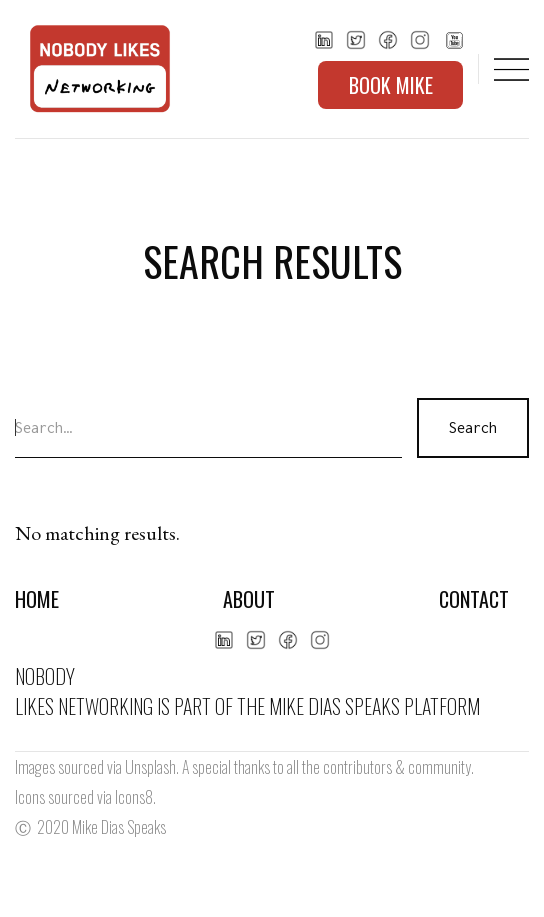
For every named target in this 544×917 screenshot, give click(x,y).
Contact (474, 599)
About (249, 599)
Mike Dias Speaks (119, 827)
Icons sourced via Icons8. (85, 797)
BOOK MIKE (391, 85)
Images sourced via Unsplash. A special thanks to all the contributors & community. (244, 767)
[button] (511, 69)
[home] (95, 69)
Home (37, 599)
